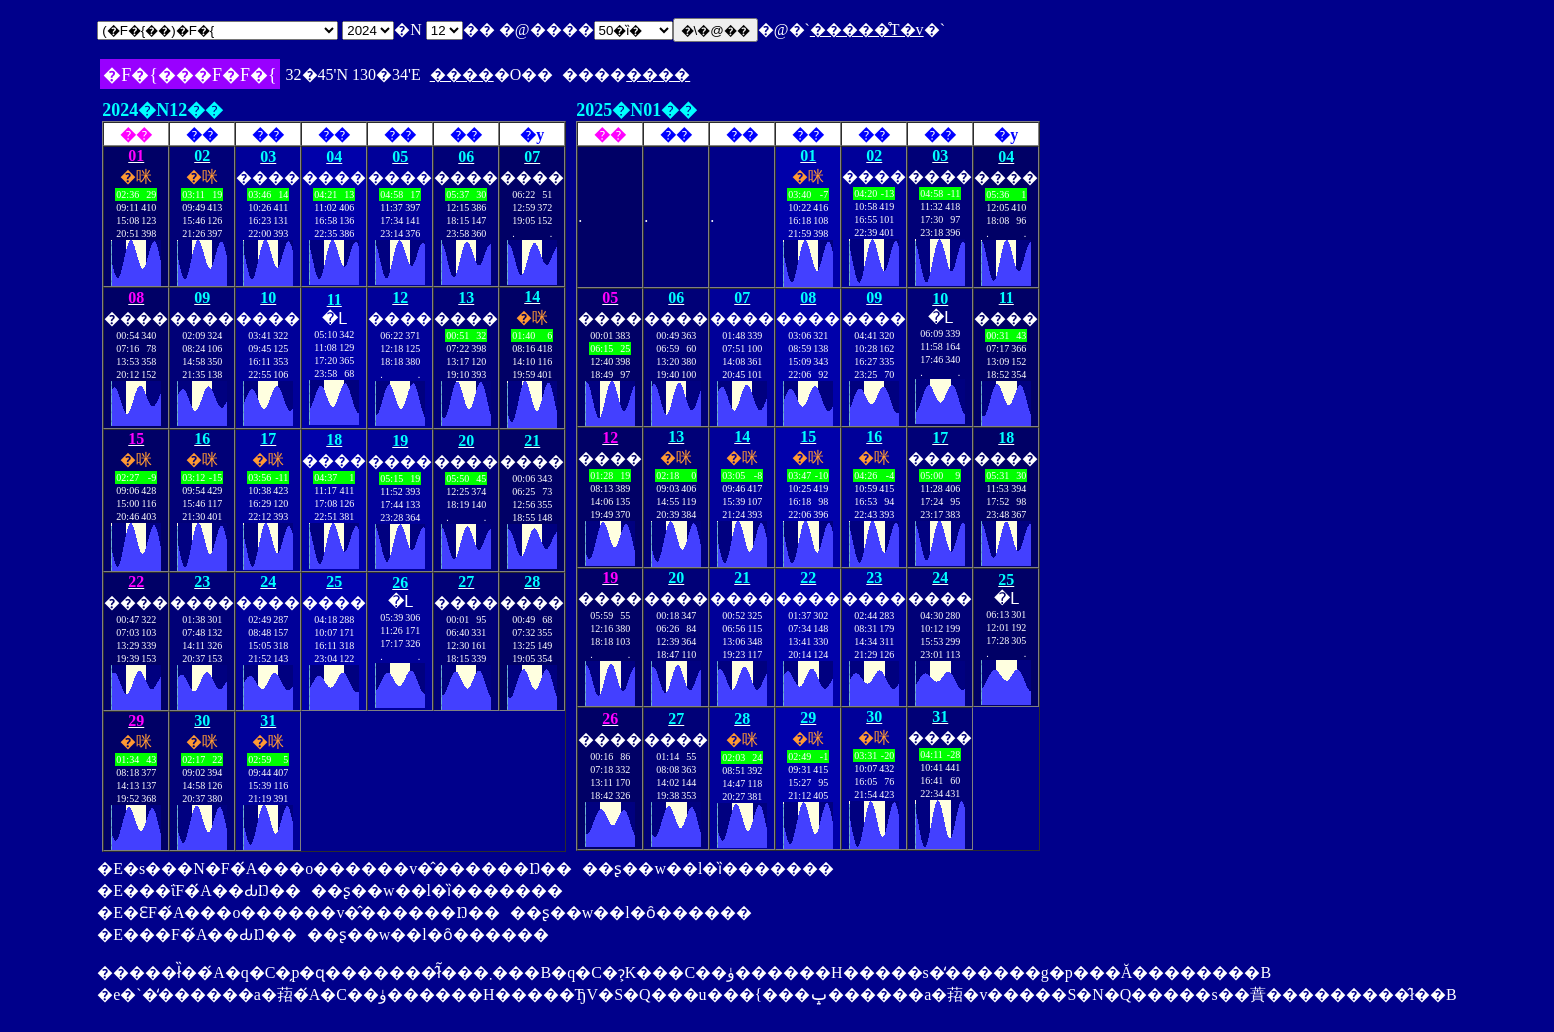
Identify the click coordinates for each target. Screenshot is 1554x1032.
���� (462, 74)
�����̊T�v (867, 29)
